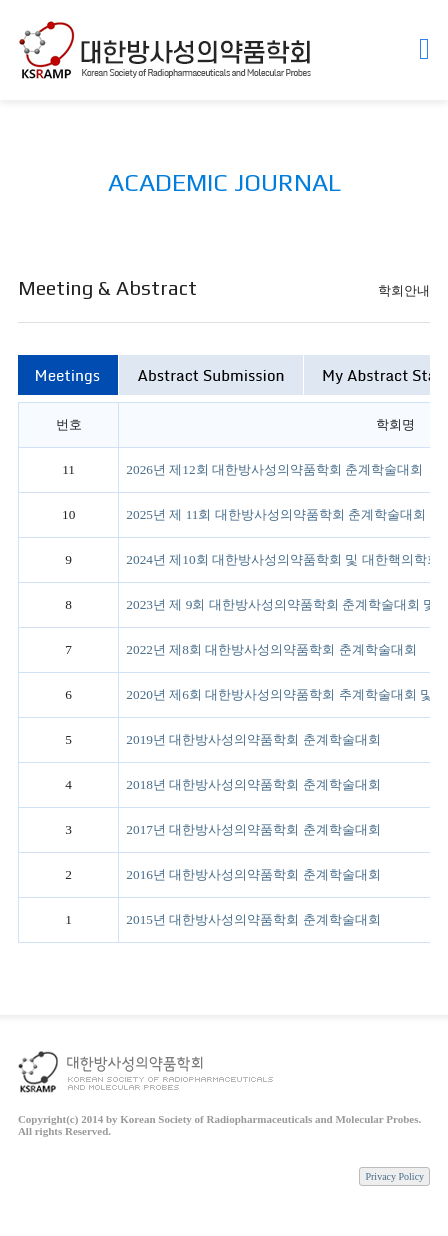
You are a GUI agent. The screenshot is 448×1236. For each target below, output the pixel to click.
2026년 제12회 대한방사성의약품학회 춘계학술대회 (274, 469)
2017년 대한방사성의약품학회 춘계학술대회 (253, 829)
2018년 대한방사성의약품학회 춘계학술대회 (253, 784)
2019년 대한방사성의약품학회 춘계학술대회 (253, 739)
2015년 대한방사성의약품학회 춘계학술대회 (253, 919)
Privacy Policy (394, 1176)
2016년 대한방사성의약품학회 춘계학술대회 (253, 874)
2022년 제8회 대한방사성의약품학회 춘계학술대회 (271, 649)
